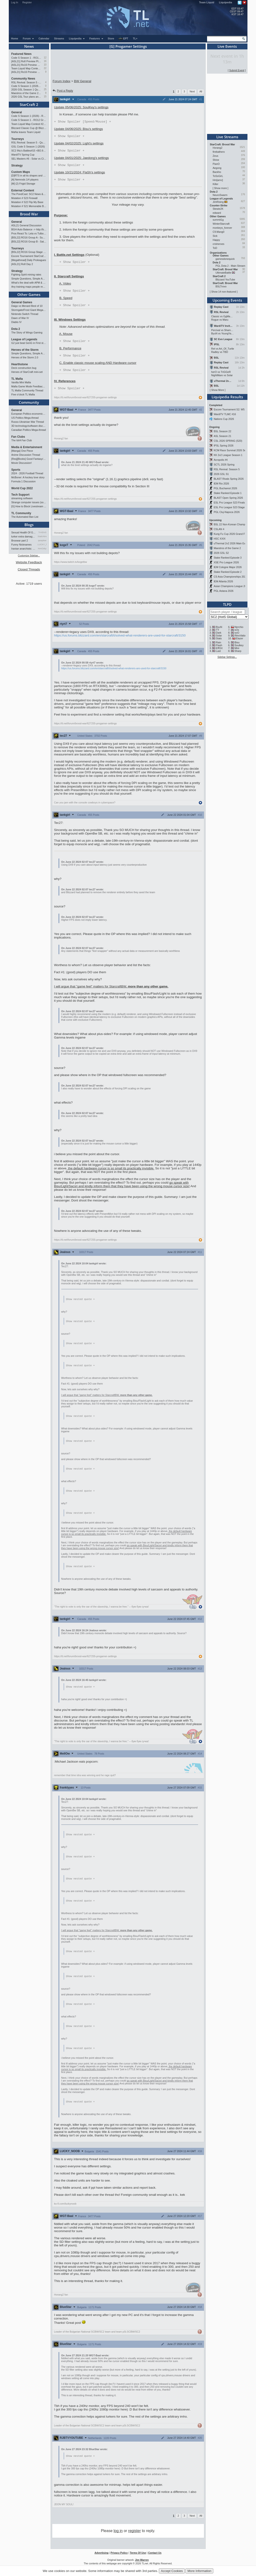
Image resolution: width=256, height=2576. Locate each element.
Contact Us (154, 2563)
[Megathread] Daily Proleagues (28, 260)
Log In (14, 2)
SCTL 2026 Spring (224, 464)
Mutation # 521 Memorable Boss (29, 206)
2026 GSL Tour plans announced (26, 96)
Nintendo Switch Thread (24, 314)
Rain (218, 642)
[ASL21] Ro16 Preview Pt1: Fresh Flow (26, 72)
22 (45, 68)
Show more (220, 188)
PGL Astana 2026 (223, 590)
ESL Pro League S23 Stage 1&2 (232, 507)
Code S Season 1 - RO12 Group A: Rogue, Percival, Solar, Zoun (26, 57)
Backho (217, 172)
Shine (216, 159)
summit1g (218, 219)
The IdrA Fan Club (21, 440)
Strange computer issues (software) (29, 502)
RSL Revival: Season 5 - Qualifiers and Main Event (26, 82)
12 (45, 57)
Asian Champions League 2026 (231, 586)
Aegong (217, 167)
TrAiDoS (42, 532)
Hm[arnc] (218, 180)
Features (96, 38)
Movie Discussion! (21, 462)
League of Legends (24, 339)
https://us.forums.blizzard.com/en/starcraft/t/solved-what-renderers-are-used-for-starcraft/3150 (120, 641)
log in (118, 2542)
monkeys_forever (222, 227)
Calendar (43, 38)
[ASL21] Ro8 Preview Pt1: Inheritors (26, 61)
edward (217, 212)
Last (218, 651)
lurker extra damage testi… (23, 536)
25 (45, 89)
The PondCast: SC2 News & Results (29, 194)
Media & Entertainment (26, 447)
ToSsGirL (218, 176)
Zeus (215, 155)
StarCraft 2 (29, 104)
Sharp (238, 651)
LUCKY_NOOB (42, 544)
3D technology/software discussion (29, 425)
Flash (219, 645)
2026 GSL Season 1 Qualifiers (26, 89)
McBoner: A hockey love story (28, 477)
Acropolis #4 (221, 459)
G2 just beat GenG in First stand (29, 343)
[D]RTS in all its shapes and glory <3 (29, 175)
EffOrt (219, 648)
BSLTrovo (221, 286)
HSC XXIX (220, 538)
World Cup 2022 (22, 488)
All (200, 91)
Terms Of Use (138, 2563)
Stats (219, 638)
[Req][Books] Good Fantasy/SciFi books (29, 458)
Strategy (17, 165)
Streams (59, 38)
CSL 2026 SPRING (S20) (228, 440)
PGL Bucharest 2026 (225, 488)
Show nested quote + (80, 1305)
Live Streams (227, 136)
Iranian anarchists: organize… (23, 548)
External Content (22, 190)
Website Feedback (29, 562)
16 (45, 61)
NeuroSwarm (220, 195)
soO (237, 632)
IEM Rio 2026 (221, 483)
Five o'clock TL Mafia (23, 394)
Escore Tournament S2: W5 (229, 409)
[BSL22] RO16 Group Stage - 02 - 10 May (29, 252)
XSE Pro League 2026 (226, 562)
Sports (15, 469)
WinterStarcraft (221, 223)
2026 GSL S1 (221, 474)
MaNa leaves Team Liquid (25, 132)
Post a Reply (62, 90)
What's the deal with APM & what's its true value (29, 282)
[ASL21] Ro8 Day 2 (22, 264)
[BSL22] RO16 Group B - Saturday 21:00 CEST (29, 241)
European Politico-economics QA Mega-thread (29, 413)
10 (45, 64)
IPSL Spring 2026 (223, 445)
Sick (215, 235)
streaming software (22, 498)
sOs (237, 629)
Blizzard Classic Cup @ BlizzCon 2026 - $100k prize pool (29, 128)
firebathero (219, 151)
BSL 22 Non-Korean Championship (233, 524)
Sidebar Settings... (227, 657)
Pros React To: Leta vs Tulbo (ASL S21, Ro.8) (29, 233)
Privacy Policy (119, 2563)
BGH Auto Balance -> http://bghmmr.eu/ (29, 229)
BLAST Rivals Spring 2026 (229, 478)
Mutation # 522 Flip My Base (27, 202)
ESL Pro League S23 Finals (229, 502)
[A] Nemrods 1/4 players (24, 179)
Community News (23, 78)
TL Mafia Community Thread (27, 390)
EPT (123, 38)
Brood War (29, 214)
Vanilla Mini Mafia (21, 382)
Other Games (28, 294)
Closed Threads (29, 569)
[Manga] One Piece (22, 450)
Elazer (239, 638)
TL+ (135, 38)
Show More (217, 390)
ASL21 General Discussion (26, 225)
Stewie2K (218, 208)
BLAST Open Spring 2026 (228, 497)
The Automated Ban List (24, 516)
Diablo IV (16, 322)
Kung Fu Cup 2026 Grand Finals (232, 533)
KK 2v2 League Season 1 (228, 455)
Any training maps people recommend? (29, 286)
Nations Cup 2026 (224, 418)
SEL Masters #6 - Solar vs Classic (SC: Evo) (29, 158)
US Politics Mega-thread (25, 417)
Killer (215, 184)
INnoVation (241, 635)
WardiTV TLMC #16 (225, 414)
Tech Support (20, 494)
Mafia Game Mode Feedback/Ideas (29, 386)
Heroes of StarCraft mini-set (27, 371)
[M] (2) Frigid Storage (23, 183)
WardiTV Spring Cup (22, 154)
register (134, 2542)
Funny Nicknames (21, 544)
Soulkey (239, 645)
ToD (215, 248)
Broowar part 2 (19, 540)
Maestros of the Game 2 (227, 548)
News (29, 46)
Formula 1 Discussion (23, 481)
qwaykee (42, 540)
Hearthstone (19, 364)
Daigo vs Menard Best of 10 (27, 305)
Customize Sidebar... (29, 555)
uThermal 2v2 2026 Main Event (231, 543)
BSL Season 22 (222, 431)
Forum (28, 38)
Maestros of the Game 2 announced (26, 93)
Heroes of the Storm (25, 349)
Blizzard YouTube (225, 279)
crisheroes (218, 243)
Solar (219, 635)
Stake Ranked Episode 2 (228, 571)
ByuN (219, 627)
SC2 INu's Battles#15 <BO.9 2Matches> (29, 150)
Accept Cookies (172, 2571)
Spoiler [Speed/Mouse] (82, 122)
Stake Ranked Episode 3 (228, 557)
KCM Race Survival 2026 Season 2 (233, 450)
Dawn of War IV (20, 318)
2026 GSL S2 (221, 552)
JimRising (218, 201)
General (16, 112)
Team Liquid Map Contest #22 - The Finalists (26, 68)
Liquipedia (225, 2)
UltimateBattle (223, 272)
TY (217, 629)
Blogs (28, 524)
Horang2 (218, 147)
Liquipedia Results (227, 396)
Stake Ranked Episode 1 (228, 493)
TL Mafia (17, 378)
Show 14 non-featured (223, 291)
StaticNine (42, 536)
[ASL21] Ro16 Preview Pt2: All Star (26, 64)
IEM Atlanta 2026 (223, 581)
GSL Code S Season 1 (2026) (28, 146)
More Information (199, 2571)
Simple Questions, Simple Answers (29, 278)
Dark (218, 632)
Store (111, 38)
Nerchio (239, 627)
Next (192, 91)
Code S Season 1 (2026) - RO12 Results (26, 86)
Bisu (237, 642)
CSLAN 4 (219, 529)
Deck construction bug (23, 367)
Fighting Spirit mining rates (26, 274)
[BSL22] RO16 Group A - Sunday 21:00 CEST (29, 237)
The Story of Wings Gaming (27, 332)
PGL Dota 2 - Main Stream (230, 265)
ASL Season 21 (222, 436)
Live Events (227, 46)
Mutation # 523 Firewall (24, 198)
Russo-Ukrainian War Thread (27, 421)
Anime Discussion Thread (25, 454)
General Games (21, 302)
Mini (237, 648)
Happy (216, 239)
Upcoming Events (227, 300)
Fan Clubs (18, 436)
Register (27, 2)
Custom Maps (20, 172)
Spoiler (69, 137)
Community (29, 402)
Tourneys (17, 139)
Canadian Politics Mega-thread (28, 429)
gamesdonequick (225, 258)
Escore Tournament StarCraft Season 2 (29, 256)
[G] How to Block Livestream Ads (29, 506)
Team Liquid (206, 2)
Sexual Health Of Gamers (23, 532)
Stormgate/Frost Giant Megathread (29, 309)
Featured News (21, 54)
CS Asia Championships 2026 (230, 576)
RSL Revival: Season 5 (227, 469)
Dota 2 (15, 329)
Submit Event (236, 70)
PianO (216, 163)
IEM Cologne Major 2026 (228, 567)
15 (45, 96)
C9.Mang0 (218, 231)
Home (14, 38)
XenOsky (42, 548)
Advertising (102, 2563)
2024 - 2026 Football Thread (27, 473)
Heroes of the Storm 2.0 (24, 357)
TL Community (21, 513)
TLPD (227, 604)
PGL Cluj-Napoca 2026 (227, 512)
